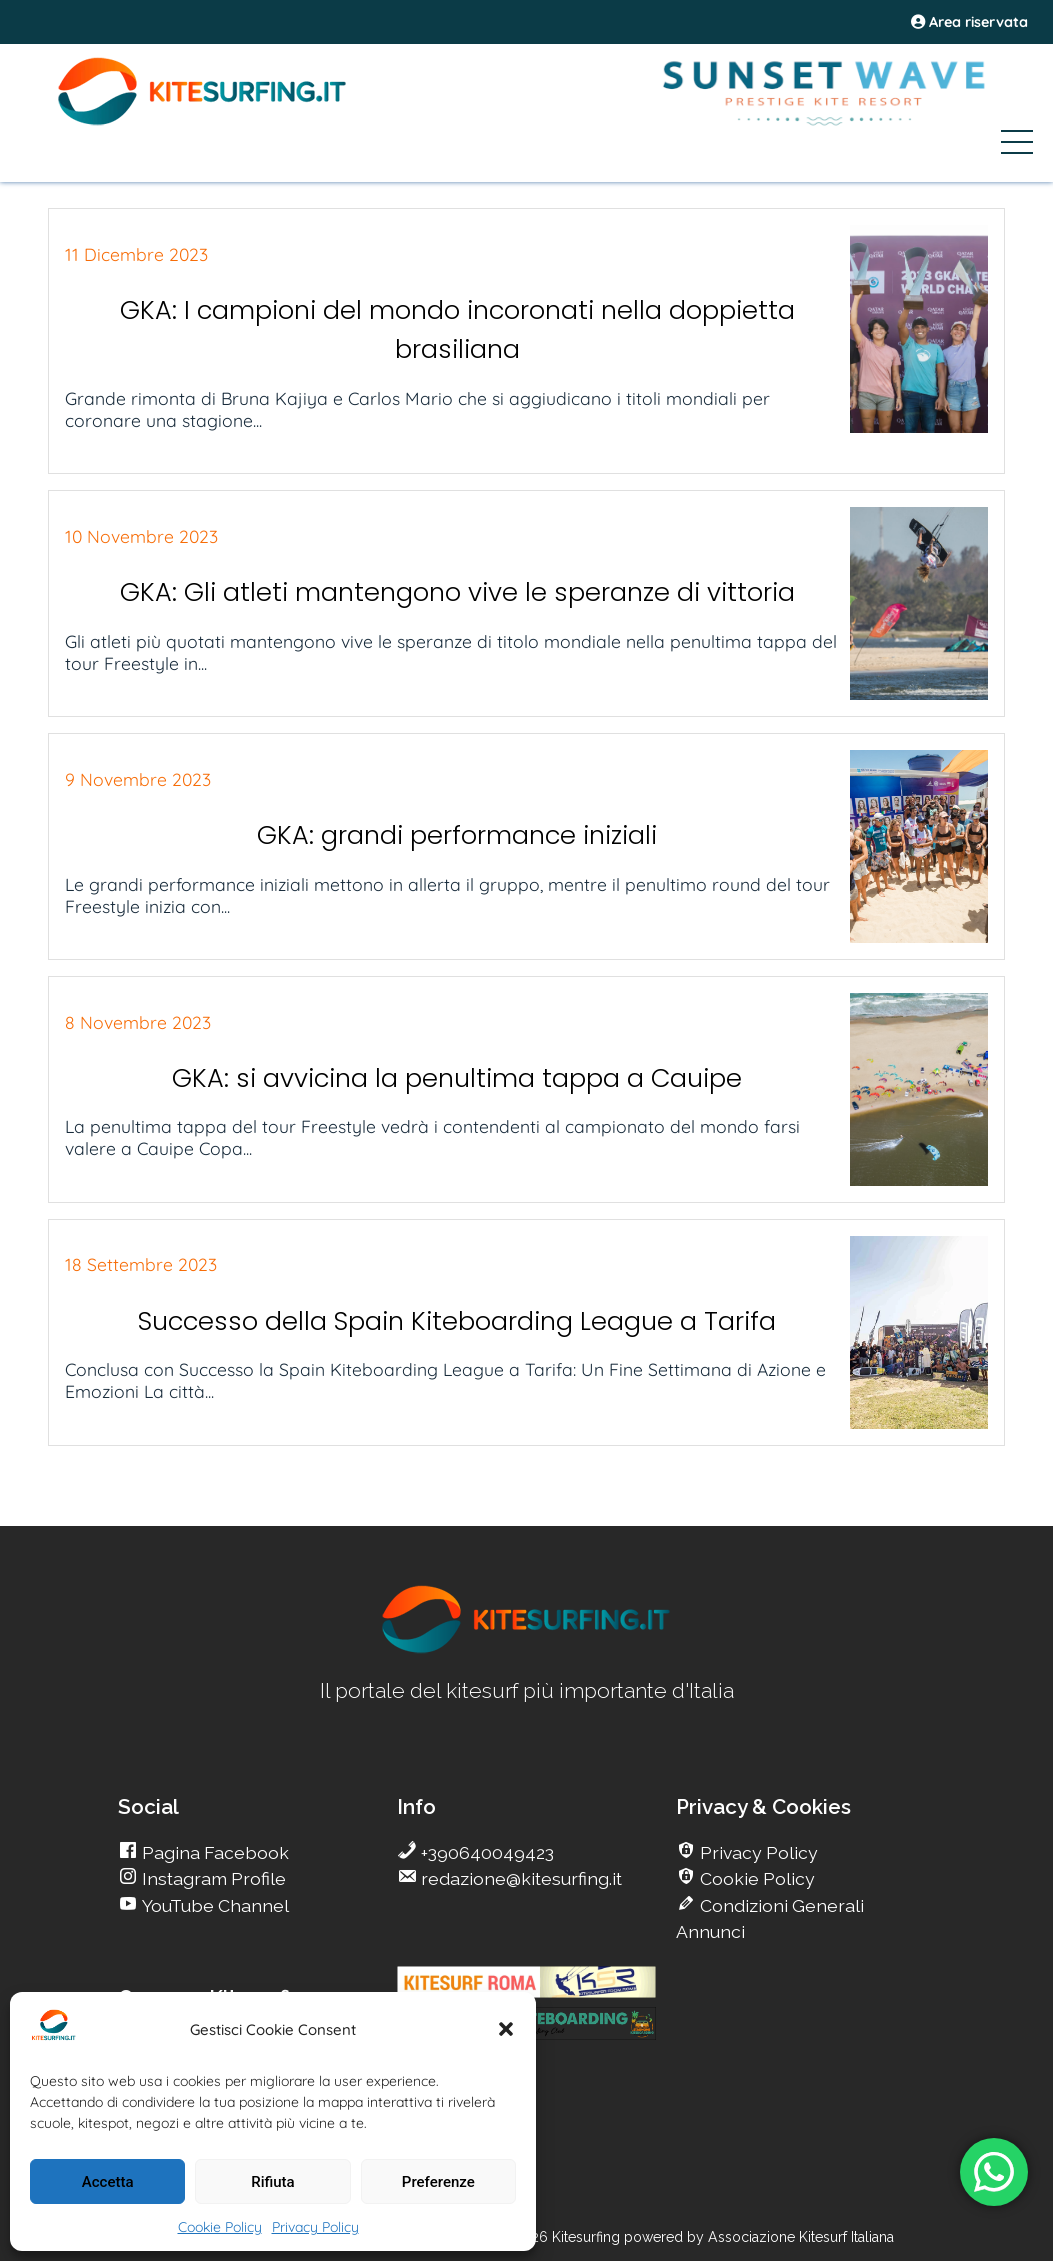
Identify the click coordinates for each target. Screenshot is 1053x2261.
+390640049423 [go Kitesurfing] (485, 1852)
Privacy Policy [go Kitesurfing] (757, 1852)
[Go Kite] (203, 122)
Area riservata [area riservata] (969, 22)
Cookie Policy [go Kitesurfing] (755, 1878)
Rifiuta (272, 2182)
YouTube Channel (213, 1905)
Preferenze (438, 2182)
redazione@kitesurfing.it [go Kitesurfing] (519, 1878)
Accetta (108, 2182)
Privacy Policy (315, 2227)
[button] (506, 2029)
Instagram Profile (212, 1878)
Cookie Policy (220, 2227)
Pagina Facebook (213, 1852)
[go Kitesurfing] (527, 1649)
